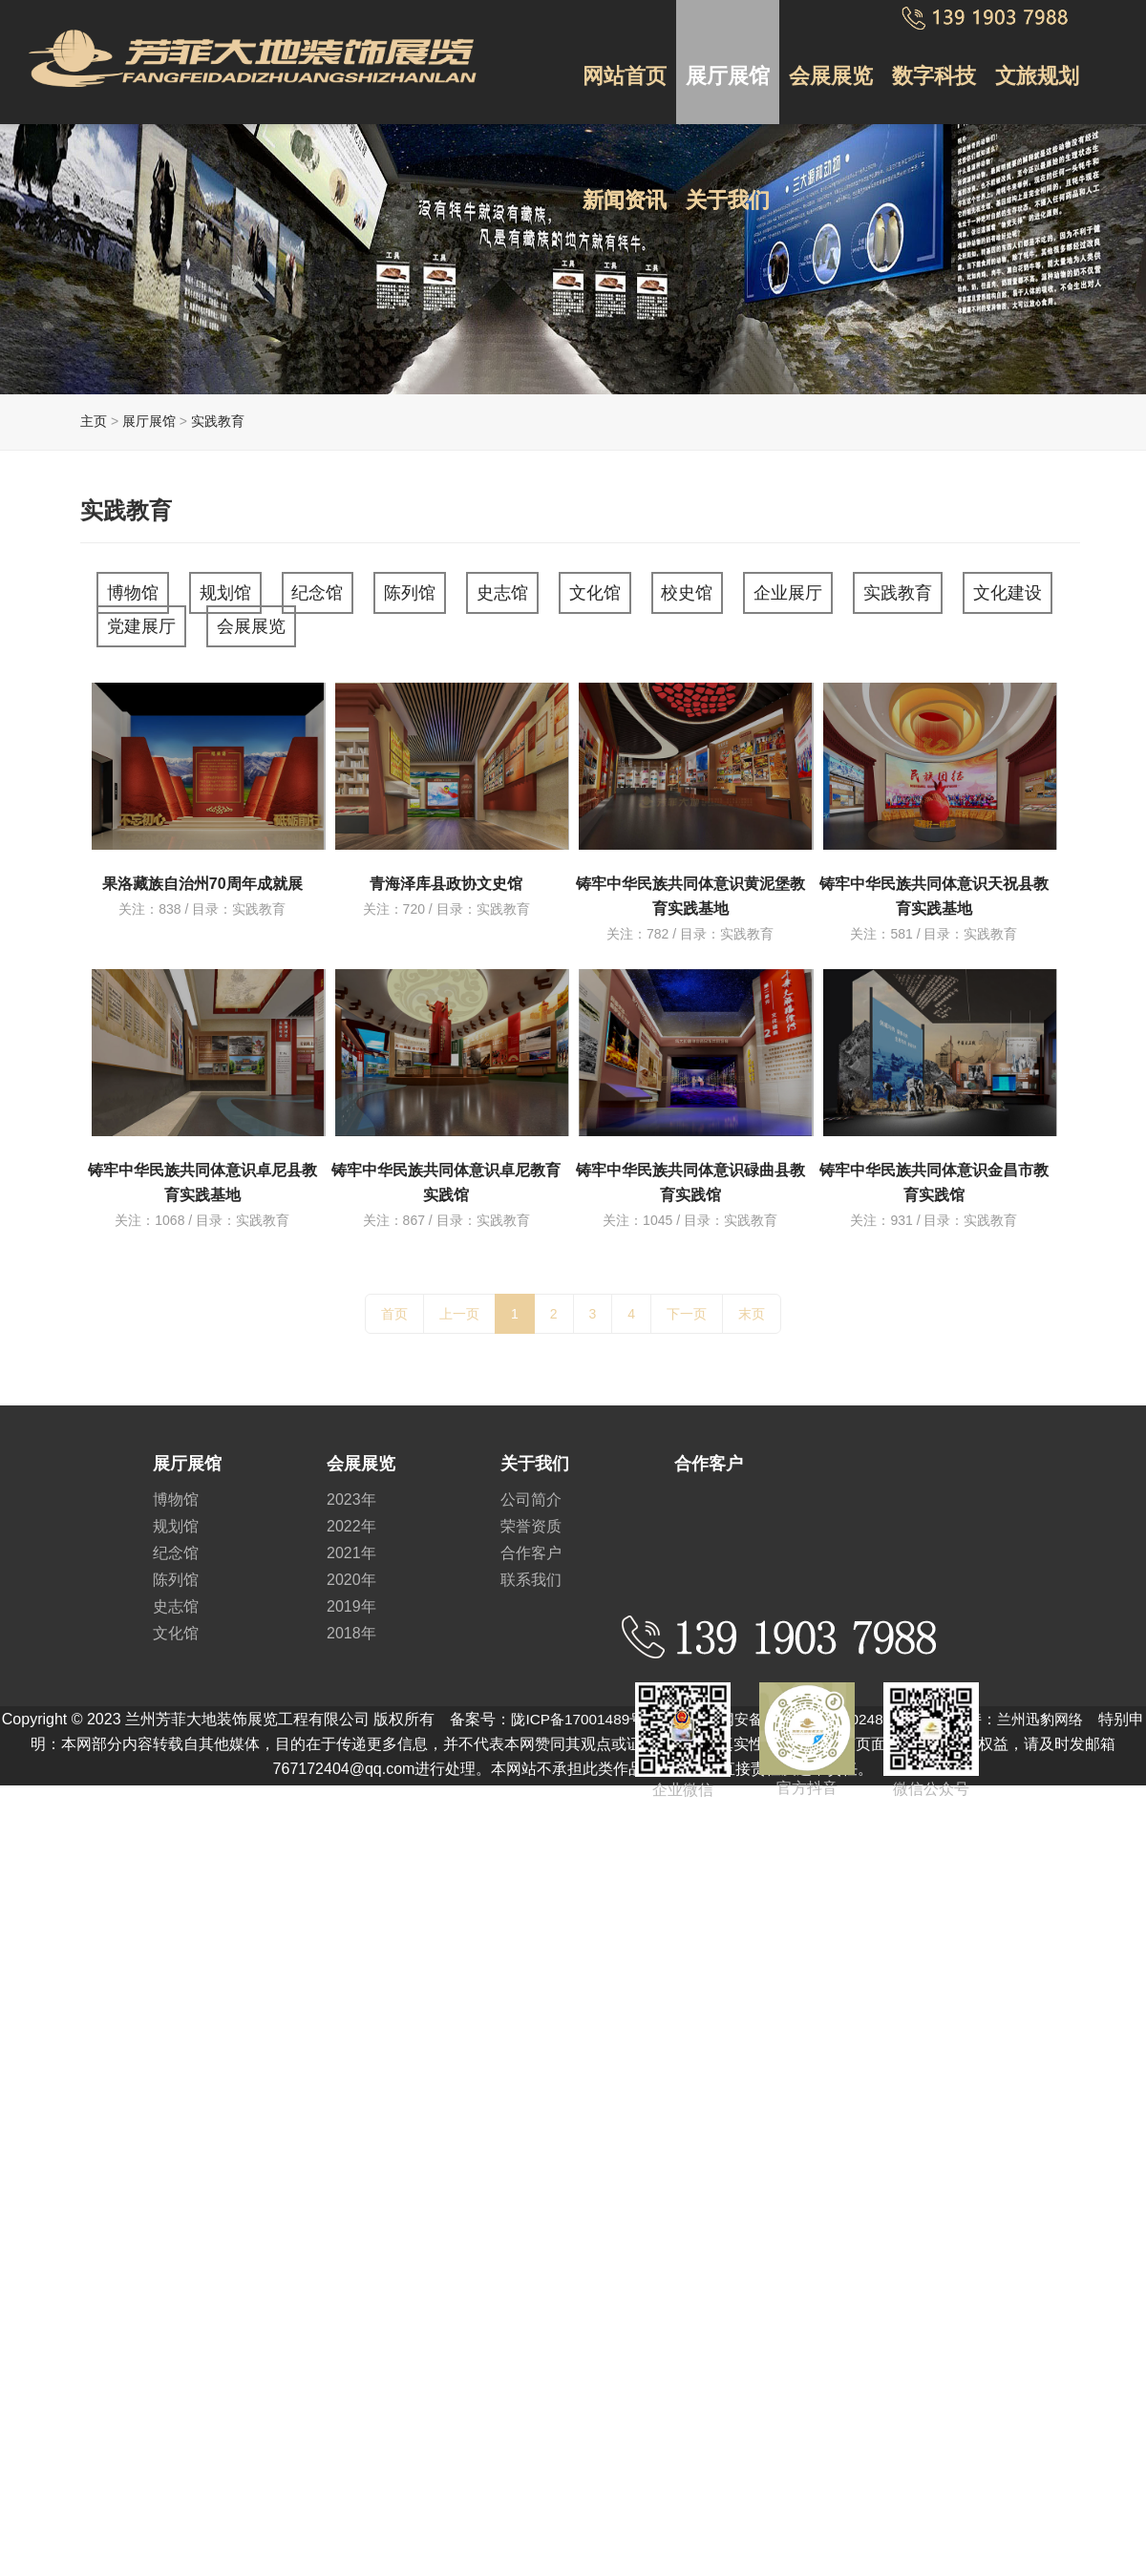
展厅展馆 (725, 66)
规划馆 (240, 591)
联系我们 (531, 1571)
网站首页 (624, 66)
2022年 (351, 1518)
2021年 (351, 1544)
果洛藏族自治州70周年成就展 (202, 875)
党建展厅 (266, 620)
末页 (751, 1305)
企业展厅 (855, 591)
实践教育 (217, 421)
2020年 (351, 1571)
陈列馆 (443, 591)
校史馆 (746, 591)
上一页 (459, 1305)
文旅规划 (1029, 66)
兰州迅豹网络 (1065, 1709)
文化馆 (644, 591)
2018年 (351, 1624)
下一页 (687, 1305)
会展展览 (827, 66)
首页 (394, 1305)
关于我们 (725, 175)
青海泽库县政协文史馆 (446, 875)
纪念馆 (342, 591)
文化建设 (148, 620)
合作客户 (531, 1544)
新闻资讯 (624, 175)
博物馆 (139, 591)
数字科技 (928, 66)
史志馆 (544, 591)
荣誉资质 (531, 1518)
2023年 (351, 1491)
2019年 (351, 1598)
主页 (93, 421)
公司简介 (531, 1491)
